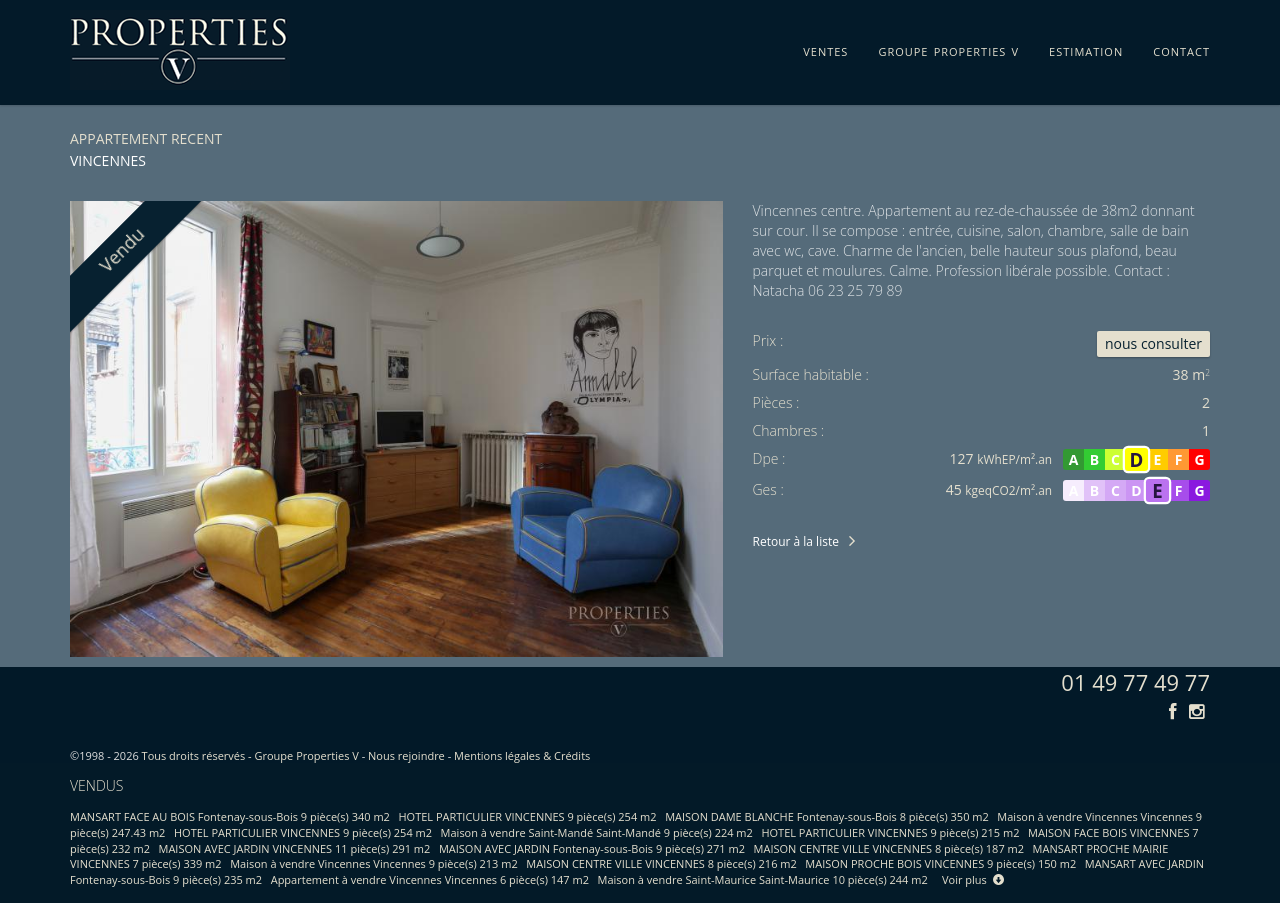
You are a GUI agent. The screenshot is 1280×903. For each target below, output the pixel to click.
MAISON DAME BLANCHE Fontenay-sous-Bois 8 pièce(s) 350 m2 (827, 816)
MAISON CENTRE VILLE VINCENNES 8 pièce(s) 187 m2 (889, 848)
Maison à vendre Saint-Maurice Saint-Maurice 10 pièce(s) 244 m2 (763, 879)
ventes (825, 48)
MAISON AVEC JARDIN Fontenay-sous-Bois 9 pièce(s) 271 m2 (592, 848)
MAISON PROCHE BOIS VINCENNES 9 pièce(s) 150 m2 (940, 863)
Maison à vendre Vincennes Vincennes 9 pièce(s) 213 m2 (374, 863)
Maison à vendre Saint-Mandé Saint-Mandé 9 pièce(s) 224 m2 (597, 832)
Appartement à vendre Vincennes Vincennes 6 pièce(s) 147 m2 (430, 879)
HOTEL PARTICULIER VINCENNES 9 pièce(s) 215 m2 (890, 832)
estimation (1086, 48)
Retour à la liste (796, 541)
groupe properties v (948, 48)
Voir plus (973, 879)
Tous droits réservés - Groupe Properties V (250, 755)
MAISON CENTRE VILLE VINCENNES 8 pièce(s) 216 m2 (661, 863)
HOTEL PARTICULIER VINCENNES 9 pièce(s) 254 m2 (528, 816)
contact (1181, 48)
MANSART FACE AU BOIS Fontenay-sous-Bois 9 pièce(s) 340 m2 (230, 816)
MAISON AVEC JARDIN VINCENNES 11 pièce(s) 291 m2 (295, 848)
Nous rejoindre (406, 755)
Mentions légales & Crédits (522, 755)
